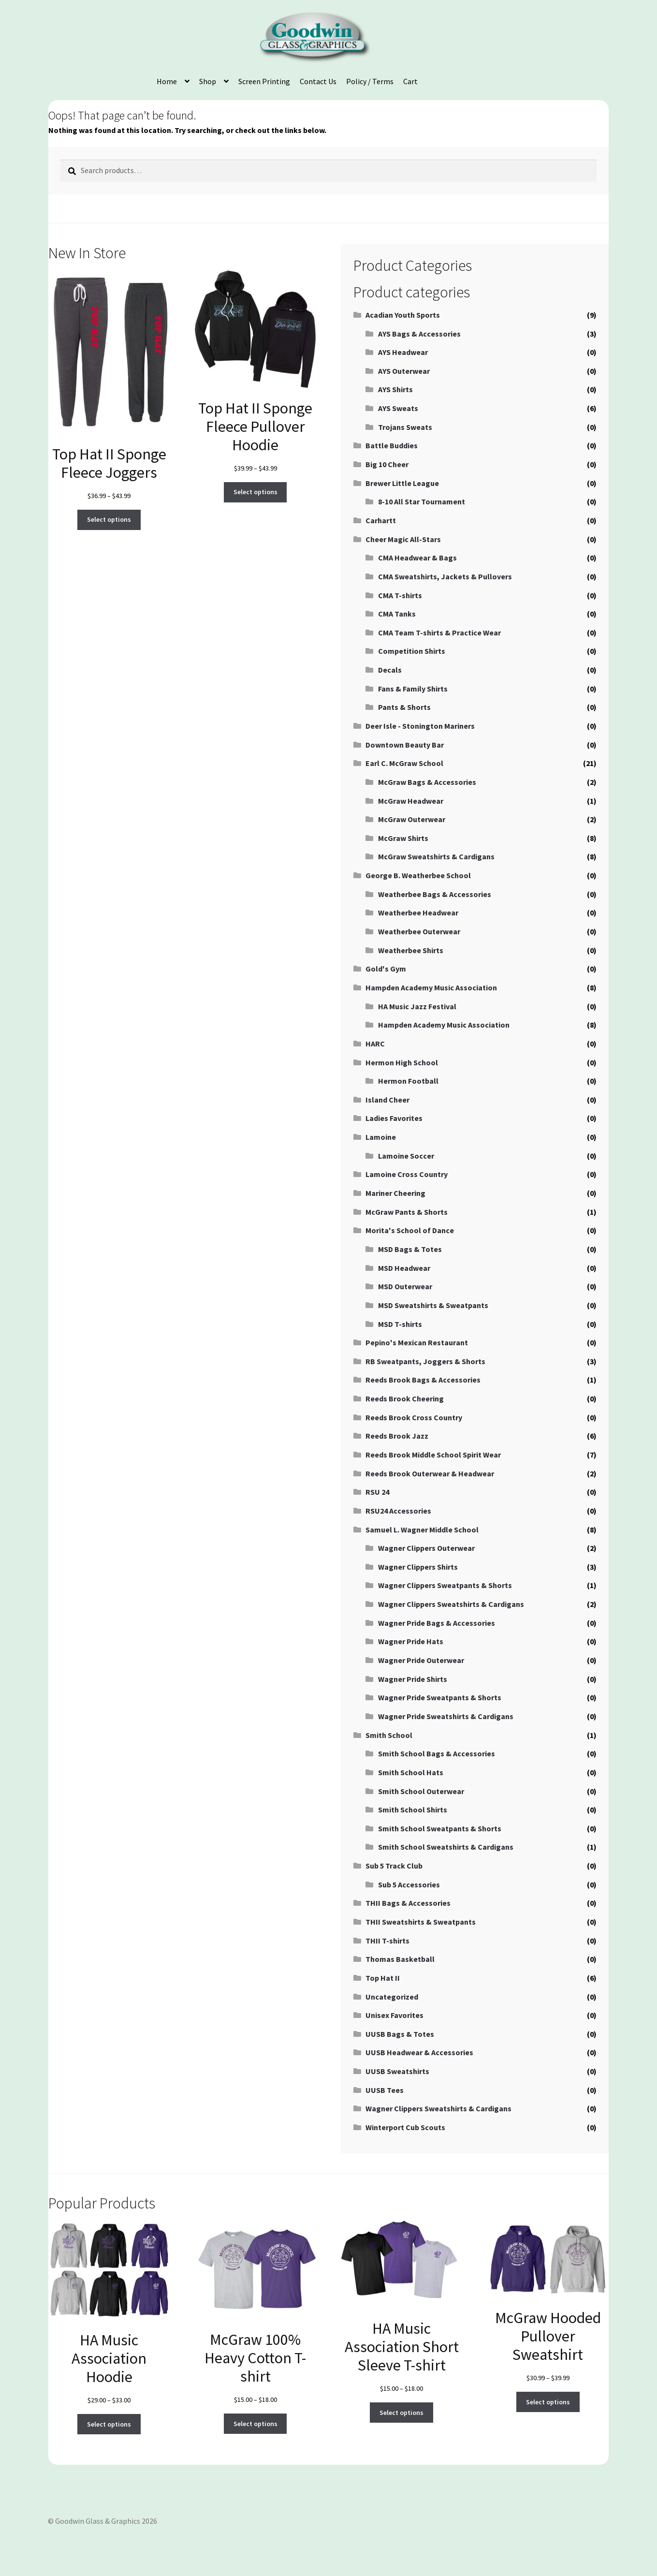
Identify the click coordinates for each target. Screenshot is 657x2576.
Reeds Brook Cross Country (413, 1417)
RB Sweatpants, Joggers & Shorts (425, 1361)
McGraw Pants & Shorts (406, 1212)
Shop (207, 81)
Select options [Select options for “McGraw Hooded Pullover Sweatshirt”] (548, 2402)
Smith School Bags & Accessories (436, 1753)
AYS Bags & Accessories (419, 334)
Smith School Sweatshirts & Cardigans (445, 1847)
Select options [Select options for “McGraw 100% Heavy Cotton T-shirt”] (255, 2423)
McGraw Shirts (403, 838)
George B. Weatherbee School (418, 875)
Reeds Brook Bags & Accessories (423, 1379)
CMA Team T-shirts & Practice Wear (439, 632)
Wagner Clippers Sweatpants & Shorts (445, 1585)
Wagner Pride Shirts (412, 1679)
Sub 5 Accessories (409, 1884)
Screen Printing (264, 81)
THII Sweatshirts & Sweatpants (420, 1922)
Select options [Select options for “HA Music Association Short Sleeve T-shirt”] (401, 2412)
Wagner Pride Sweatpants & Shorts (439, 1697)
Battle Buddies (391, 445)
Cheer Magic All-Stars (403, 539)
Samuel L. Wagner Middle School (422, 1529)
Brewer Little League (402, 483)
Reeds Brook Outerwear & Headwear (429, 1473)
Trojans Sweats (405, 427)
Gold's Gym (385, 968)
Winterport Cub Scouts (405, 2127)
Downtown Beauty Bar (404, 745)
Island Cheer (387, 1099)
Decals (390, 670)
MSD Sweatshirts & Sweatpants (433, 1305)
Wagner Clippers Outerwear (426, 1548)
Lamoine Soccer (406, 1156)
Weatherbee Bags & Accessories (434, 894)
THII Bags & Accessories (408, 1903)
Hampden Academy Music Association (431, 987)
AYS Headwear (403, 352)
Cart (410, 81)
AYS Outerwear (404, 371)
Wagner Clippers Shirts (418, 1567)
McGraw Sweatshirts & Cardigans (436, 856)
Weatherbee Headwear (418, 912)
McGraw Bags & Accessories (427, 782)
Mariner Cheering (395, 1193)
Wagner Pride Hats (410, 1641)
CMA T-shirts (400, 595)
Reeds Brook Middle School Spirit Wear (433, 1454)
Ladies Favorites (394, 1118)
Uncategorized (391, 1997)
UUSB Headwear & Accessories (419, 2052)
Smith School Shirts (412, 1809)
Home (167, 81)
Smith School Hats (410, 1772)
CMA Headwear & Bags (417, 557)
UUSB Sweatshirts (397, 2071)
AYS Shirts (395, 389)
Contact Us (318, 81)
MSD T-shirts (400, 1324)
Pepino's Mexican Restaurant (416, 1342)
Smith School (388, 1735)
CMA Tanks (397, 613)
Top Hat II (382, 1978)
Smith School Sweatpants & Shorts (439, 1828)
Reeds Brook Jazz (396, 1436)
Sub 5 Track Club (394, 1865)
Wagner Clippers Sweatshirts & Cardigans (451, 1604)
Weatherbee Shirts (410, 950)
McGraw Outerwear (411, 819)
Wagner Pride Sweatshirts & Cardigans (445, 1716)
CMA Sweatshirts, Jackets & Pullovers (445, 576)
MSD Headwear (404, 1268)
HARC (375, 1043)
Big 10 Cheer (387, 464)
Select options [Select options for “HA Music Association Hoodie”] (109, 2424)
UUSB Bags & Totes (399, 2034)
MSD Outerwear (405, 1286)
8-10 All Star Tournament (421, 501)
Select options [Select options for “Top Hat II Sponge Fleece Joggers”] (109, 519)
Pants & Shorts (404, 707)
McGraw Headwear (410, 801)
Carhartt (380, 520)
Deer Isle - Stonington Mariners (420, 726)
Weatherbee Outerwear (419, 931)
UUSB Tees (384, 2090)
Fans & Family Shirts (413, 688)
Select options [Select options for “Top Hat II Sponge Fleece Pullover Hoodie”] (255, 491)
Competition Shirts (411, 651)
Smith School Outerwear (421, 1791)
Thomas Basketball (400, 1959)
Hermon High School (401, 1062)
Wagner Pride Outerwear (421, 1660)
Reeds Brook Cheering (404, 1398)
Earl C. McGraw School (404, 763)
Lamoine (380, 1137)
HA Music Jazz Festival (417, 1006)
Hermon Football (408, 1081)
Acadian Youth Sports (402, 315)
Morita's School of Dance (409, 1230)
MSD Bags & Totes (410, 1249)
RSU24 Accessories (398, 1511)
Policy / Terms (370, 81)
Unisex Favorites (394, 2015)
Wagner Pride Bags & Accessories (436, 1623)
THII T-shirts (387, 1940)
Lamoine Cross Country (406, 1174)
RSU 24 (377, 1492)
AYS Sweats (398, 408)
